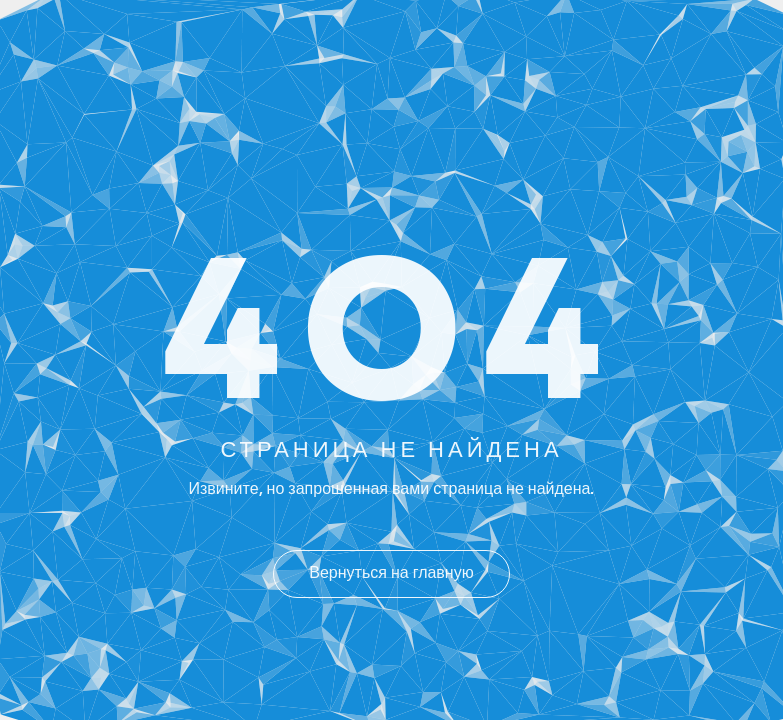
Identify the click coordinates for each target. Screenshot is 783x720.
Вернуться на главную (391, 574)
